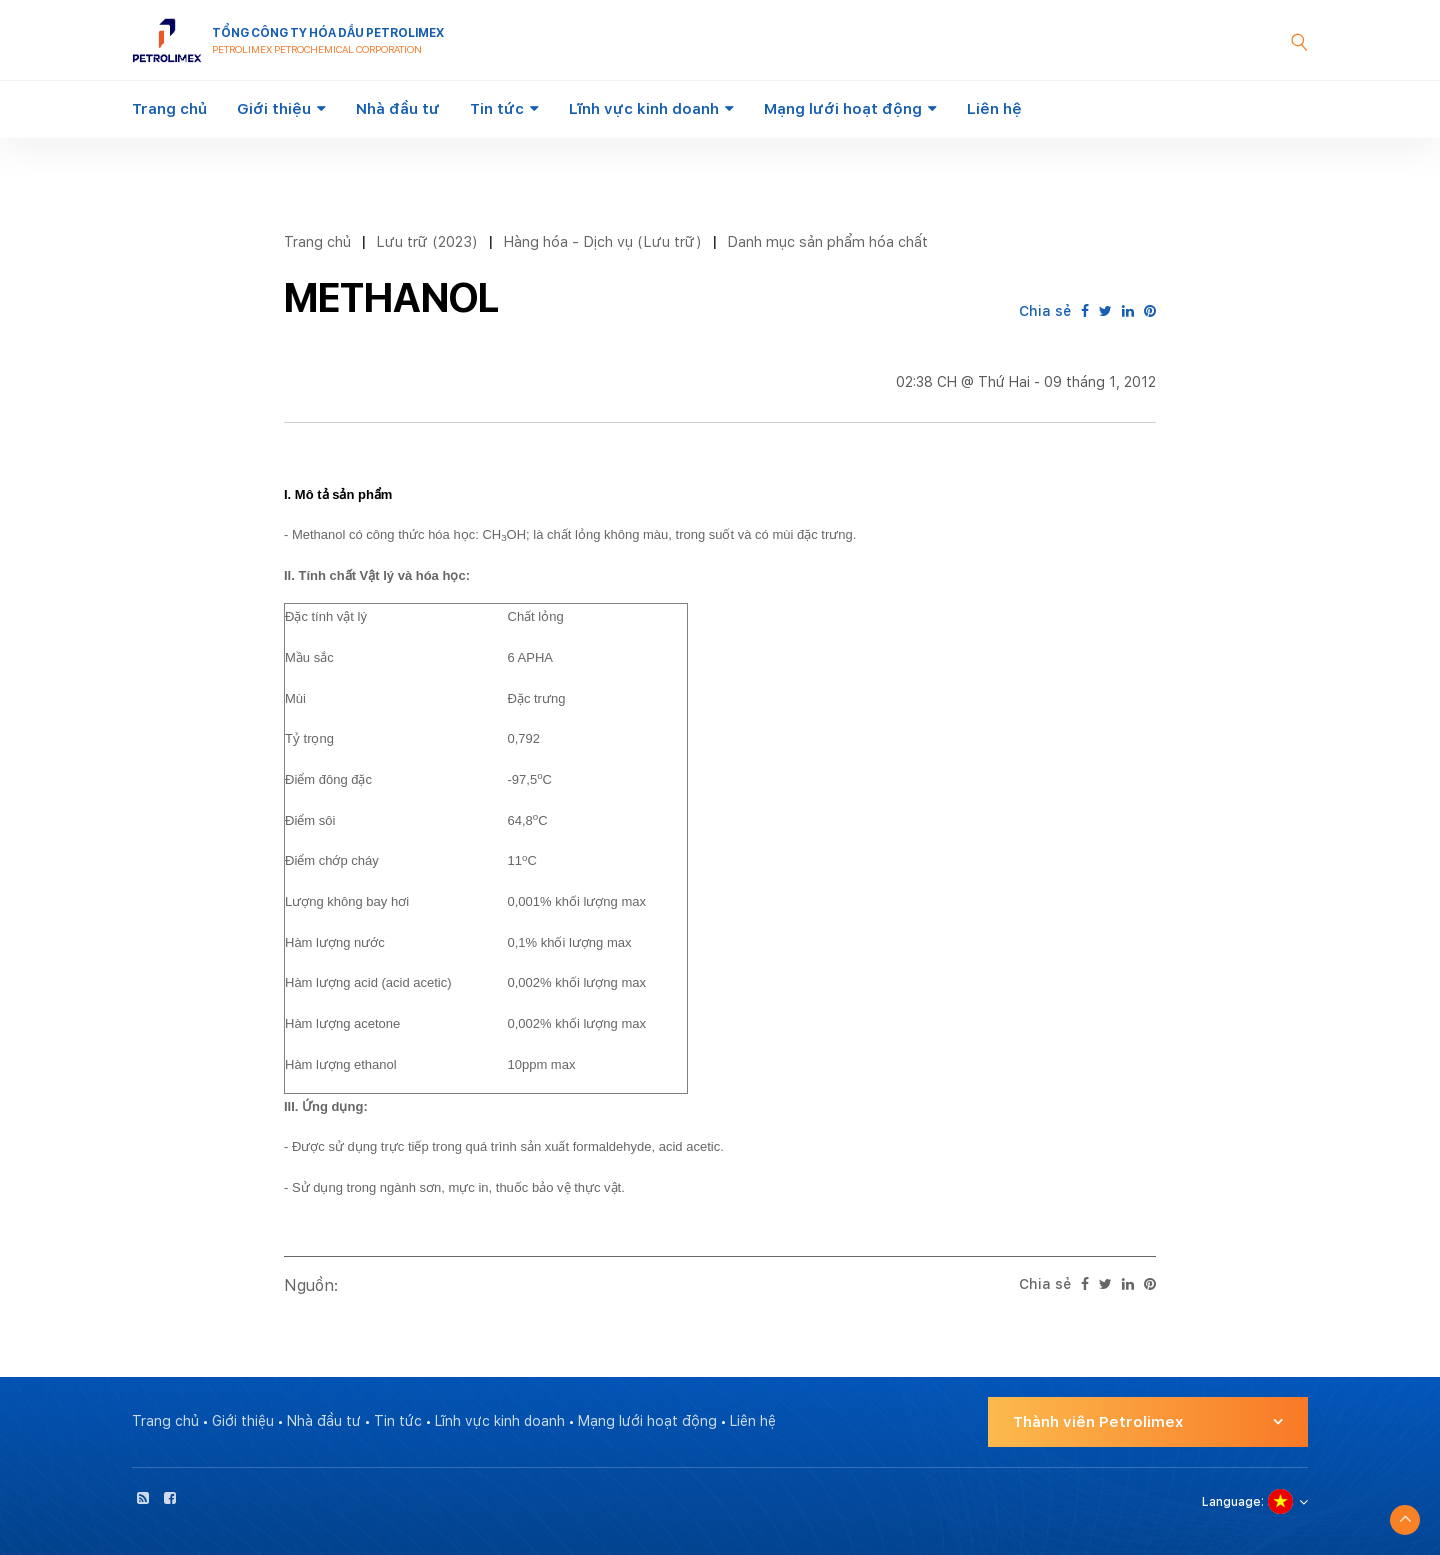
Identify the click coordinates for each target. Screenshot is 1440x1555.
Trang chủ (169, 109)
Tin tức (497, 109)
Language (1231, 1502)
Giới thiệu (274, 109)
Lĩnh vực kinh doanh (644, 109)
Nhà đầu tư (398, 109)
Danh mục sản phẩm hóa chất (827, 241)
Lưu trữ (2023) (427, 241)
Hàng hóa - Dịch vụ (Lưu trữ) (602, 241)
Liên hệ (994, 109)
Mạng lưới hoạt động (843, 109)
